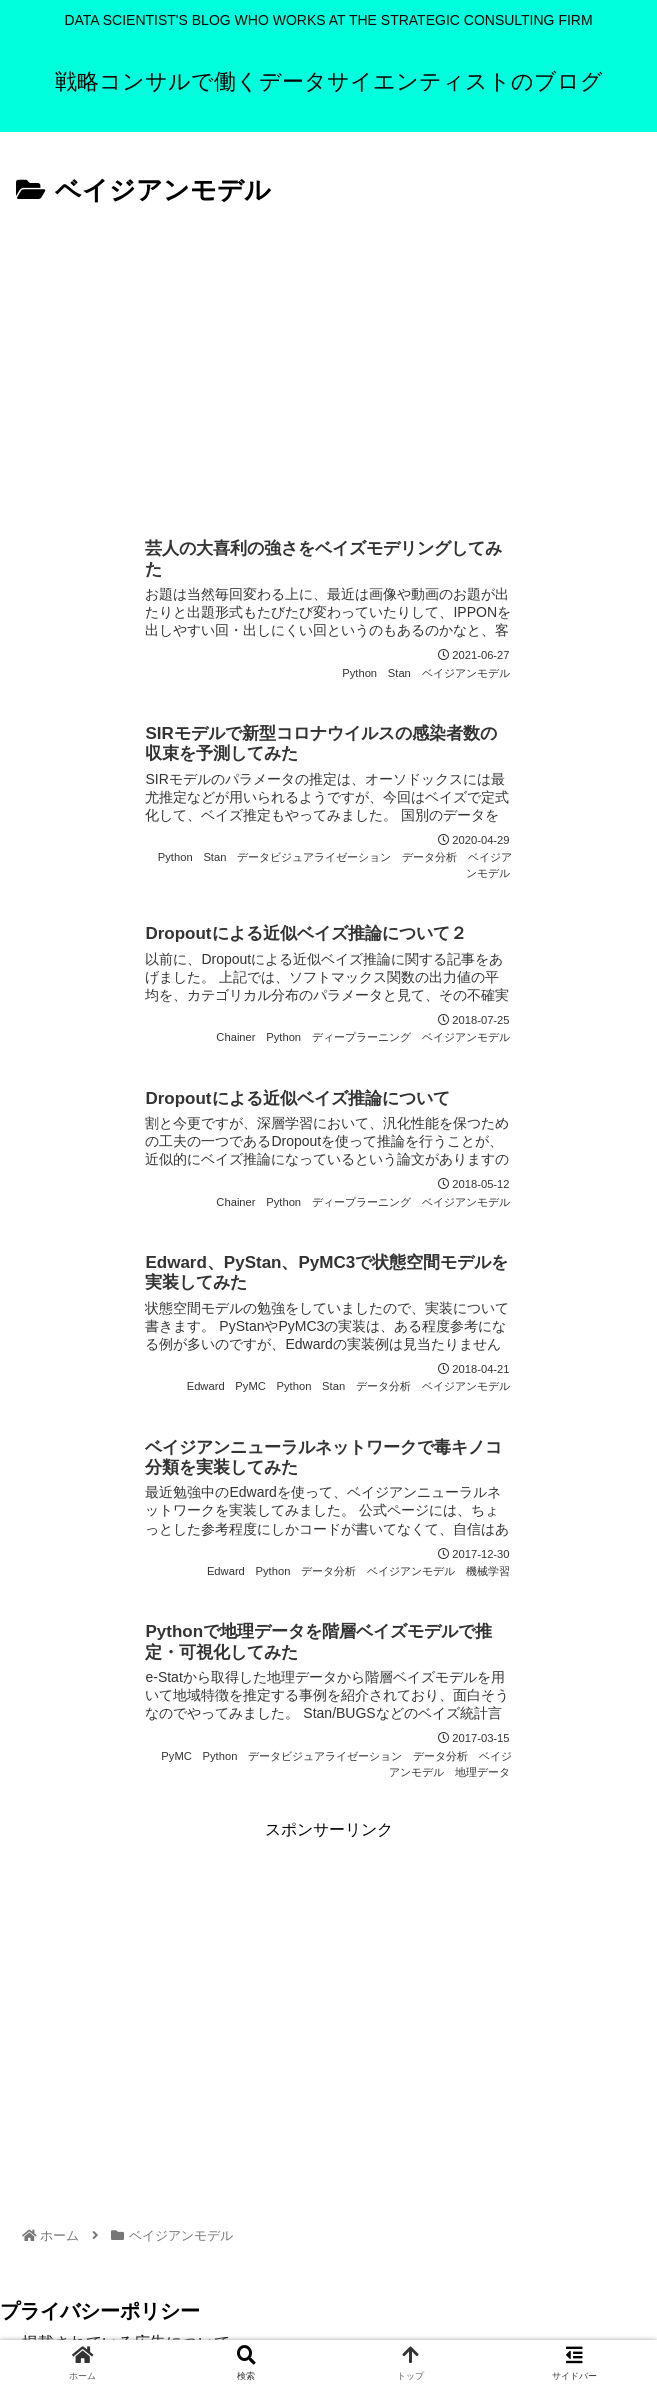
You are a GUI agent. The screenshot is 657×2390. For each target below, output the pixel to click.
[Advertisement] (328, 363)
